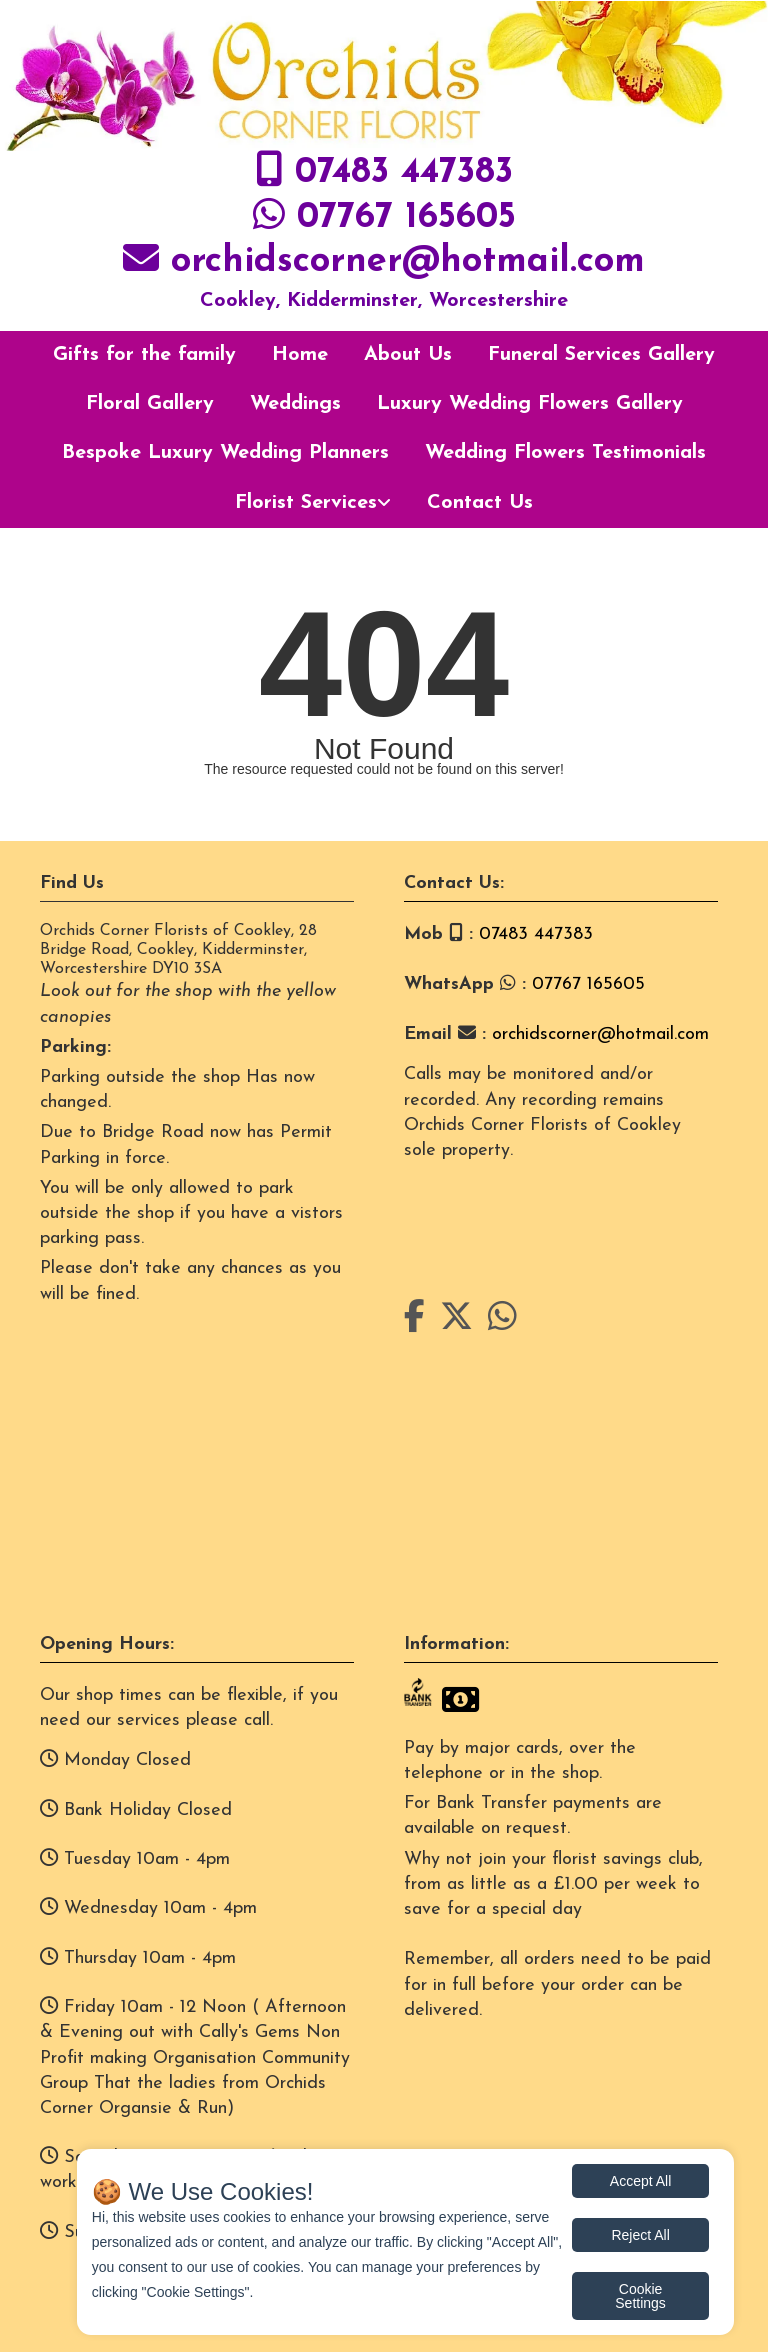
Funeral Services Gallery (601, 355)
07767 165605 (406, 218)
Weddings (295, 404)
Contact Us (480, 503)
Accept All (640, 2181)
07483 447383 (404, 173)
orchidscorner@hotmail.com (408, 262)
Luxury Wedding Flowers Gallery (530, 404)
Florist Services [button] (306, 503)
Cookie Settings (640, 2296)
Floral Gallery (150, 404)
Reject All (640, 2235)
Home (300, 355)
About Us (408, 355)
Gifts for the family (144, 355)
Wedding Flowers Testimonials (565, 453)
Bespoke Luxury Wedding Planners (225, 453)
